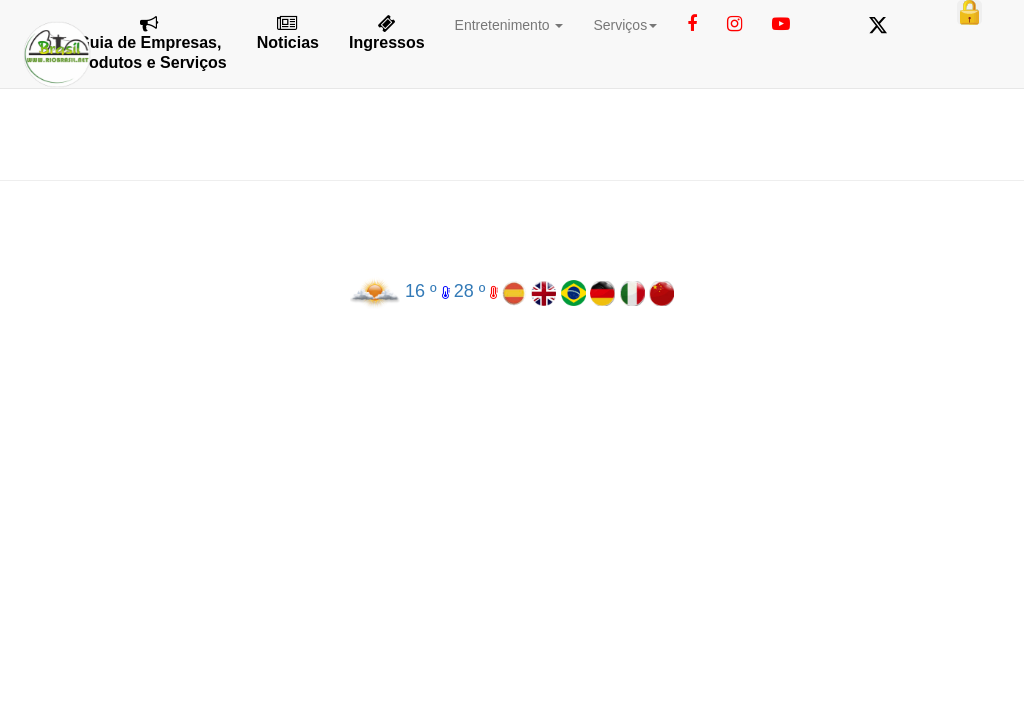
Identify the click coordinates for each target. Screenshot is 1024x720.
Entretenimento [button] (509, 25)
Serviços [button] (625, 25)
